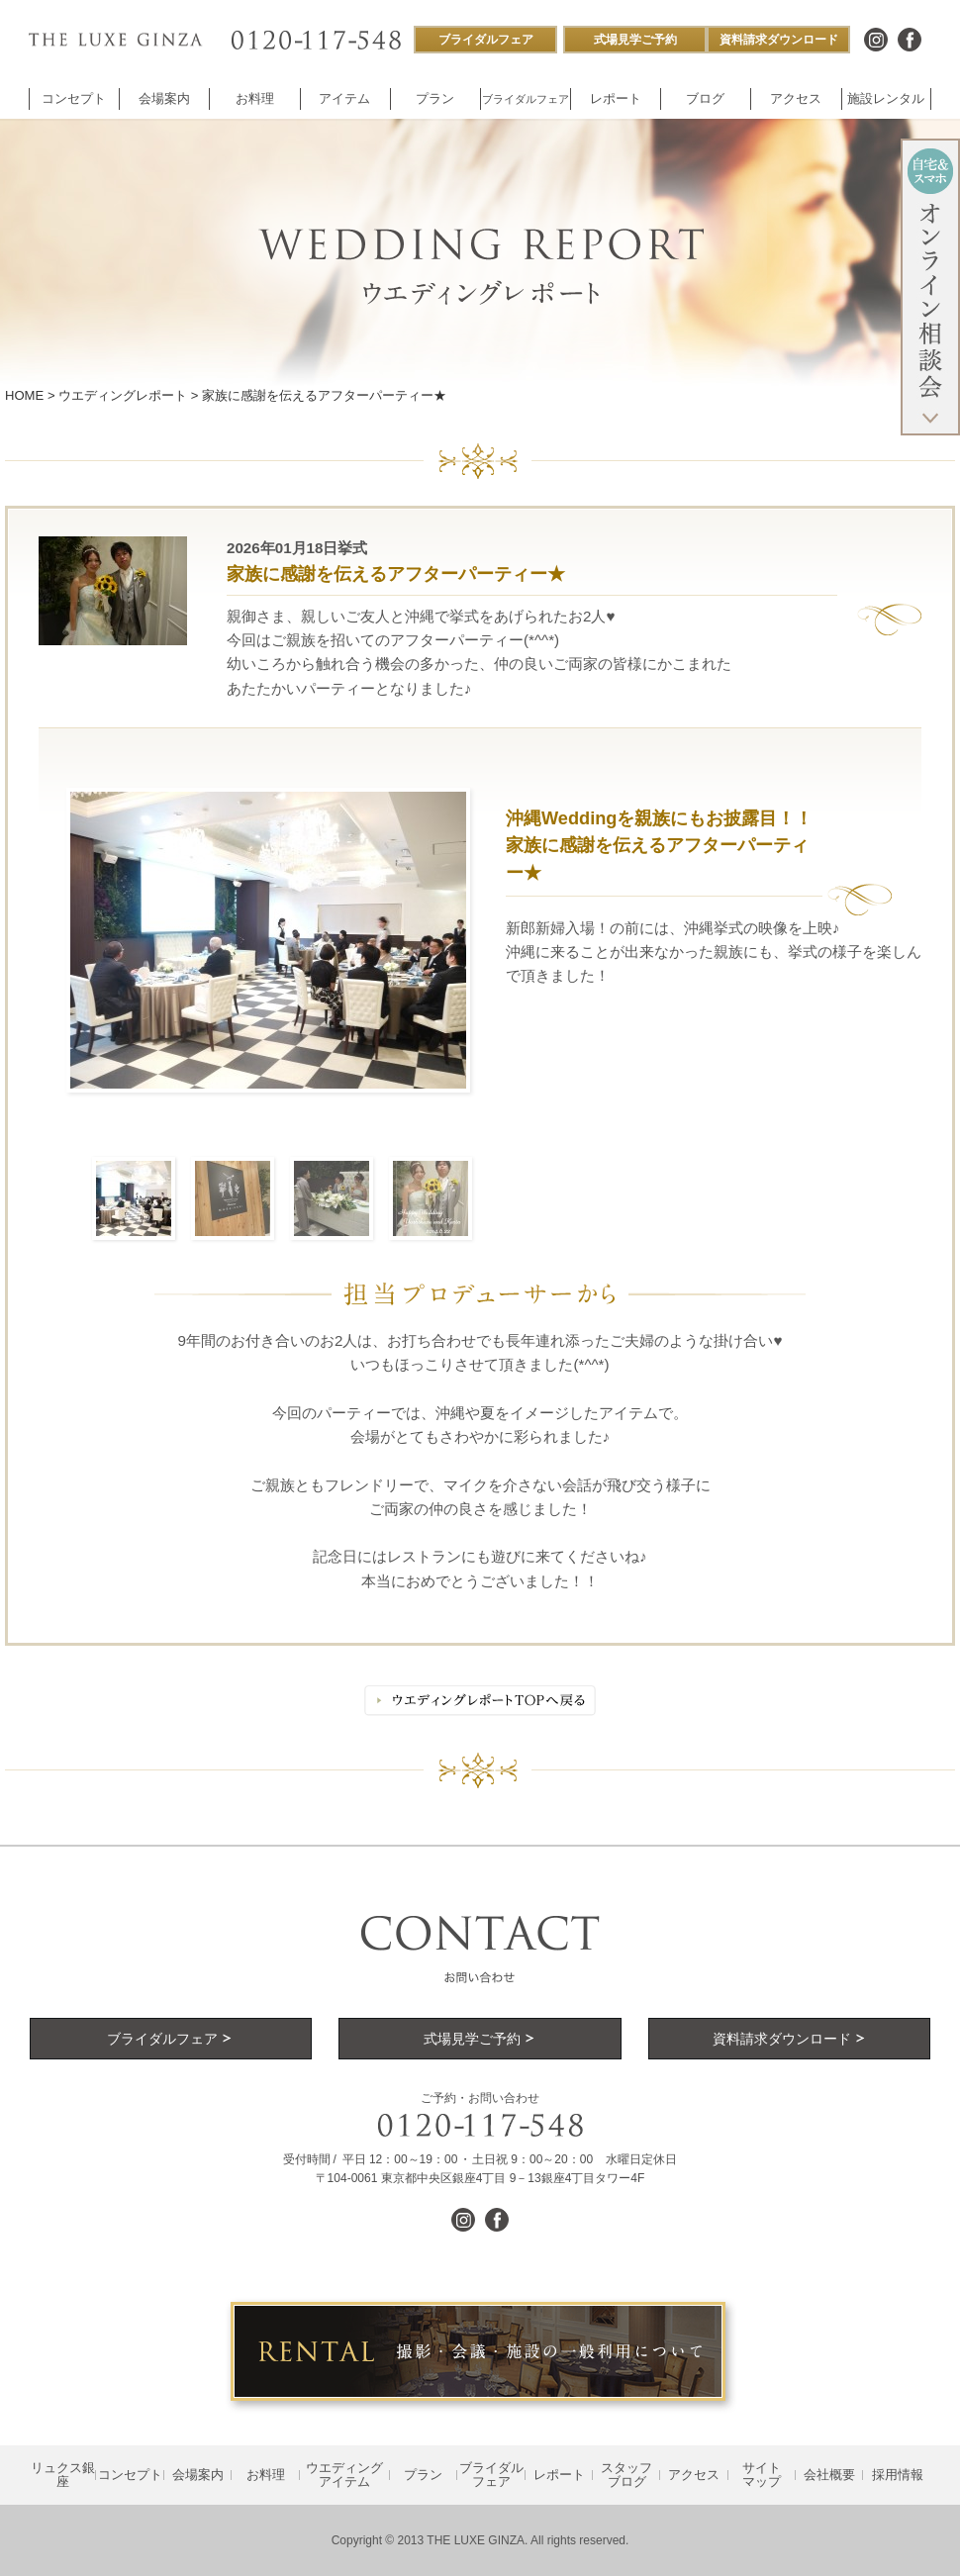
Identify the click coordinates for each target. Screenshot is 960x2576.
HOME (24, 395)
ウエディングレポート (122, 395)
